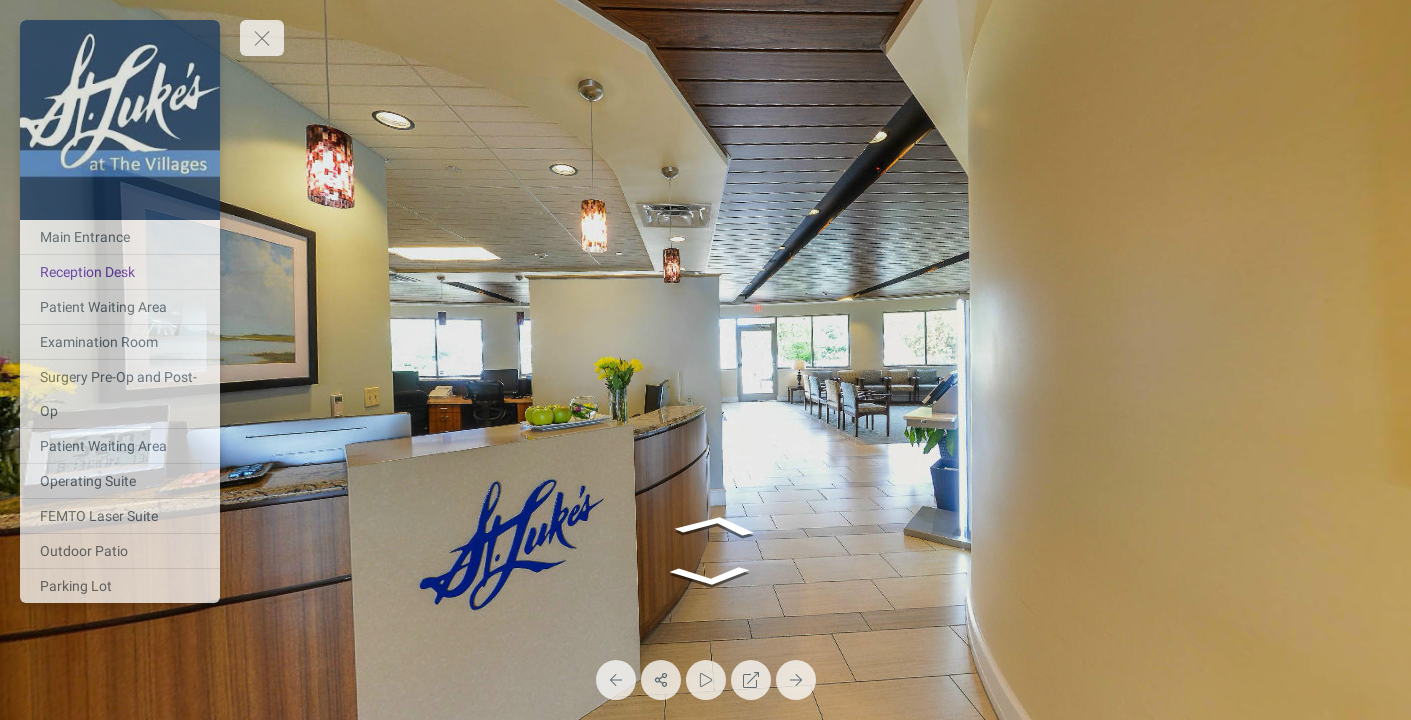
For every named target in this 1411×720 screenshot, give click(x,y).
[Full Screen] (751, 680)
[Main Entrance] (120, 237)
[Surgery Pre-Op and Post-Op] (120, 394)
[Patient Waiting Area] (120, 307)
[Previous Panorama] (616, 680)
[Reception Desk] (120, 272)
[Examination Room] (120, 342)
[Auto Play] (706, 680)
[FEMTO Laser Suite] (120, 516)
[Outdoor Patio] (120, 551)
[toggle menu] (262, 38)
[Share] (661, 680)
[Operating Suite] (120, 481)
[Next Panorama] (796, 680)
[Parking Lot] (120, 586)
